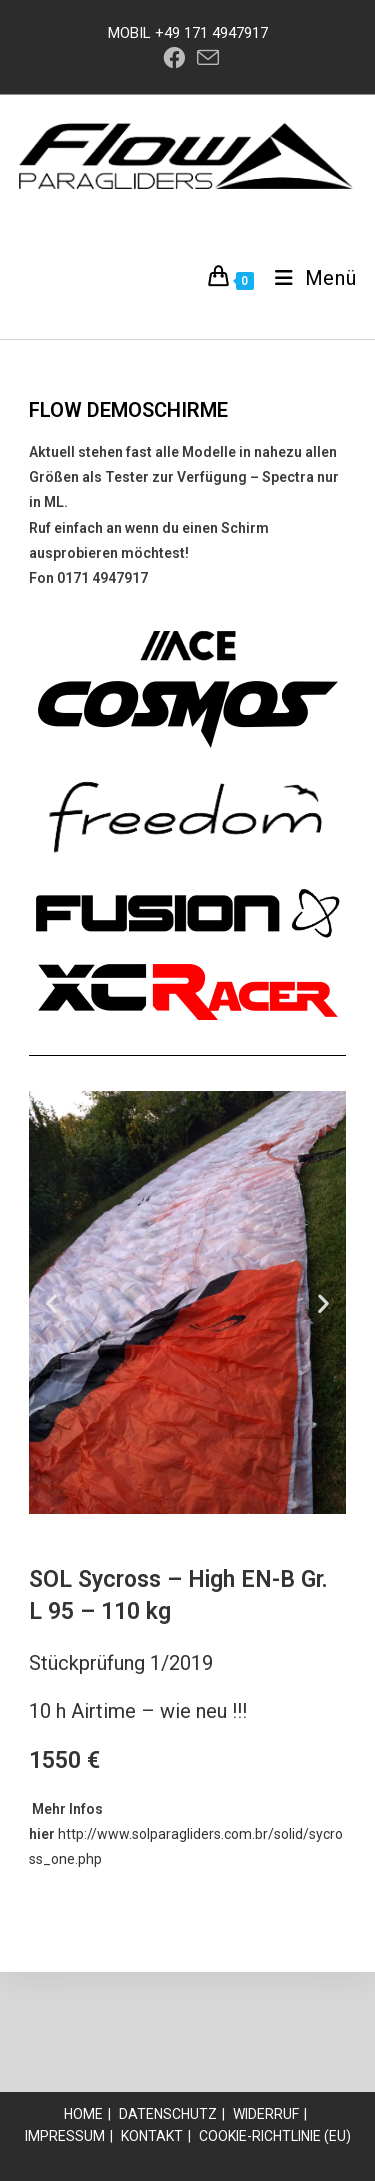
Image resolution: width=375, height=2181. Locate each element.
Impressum (65, 2136)
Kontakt (152, 2136)
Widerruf (266, 2114)
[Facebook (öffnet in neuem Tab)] (174, 58)
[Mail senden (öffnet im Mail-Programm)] (205, 58)
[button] (51, 1302)
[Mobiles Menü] (308, 278)
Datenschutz (168, 2114)
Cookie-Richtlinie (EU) (275, 2136)
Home (83, 2114)
